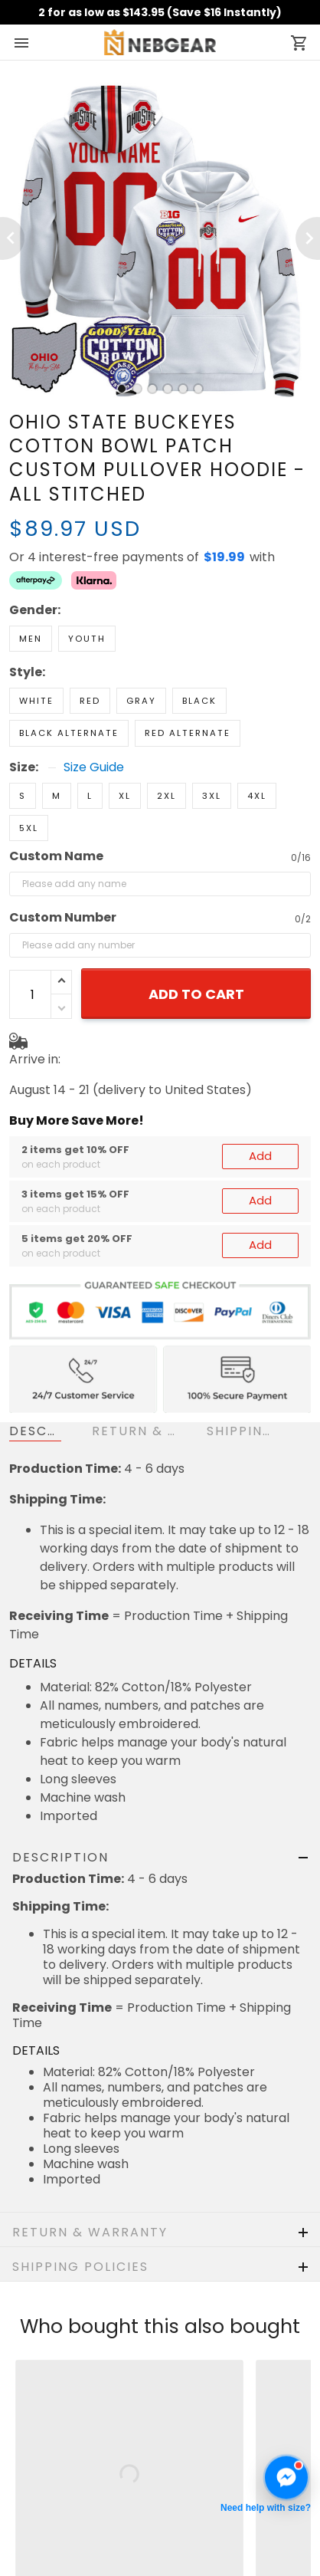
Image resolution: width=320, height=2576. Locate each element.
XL (125, 742)
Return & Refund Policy (77, 2408)
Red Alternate (187, 679)
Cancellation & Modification (92, 2454)
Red (90, 647)
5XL (28, 774)
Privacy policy (51, 2477)
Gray (141, 647)
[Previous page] (12, 238)
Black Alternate (69, 679)
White (36, 647)
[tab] (121, 388)
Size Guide (94, 713)
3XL (211, 742)
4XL (256, 742)
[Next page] (308, 238)
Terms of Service (60, 2500)
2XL (166, 742)
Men (30, 585)
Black (199, 647)
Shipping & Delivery (67, 2431)
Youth (87, 585)
